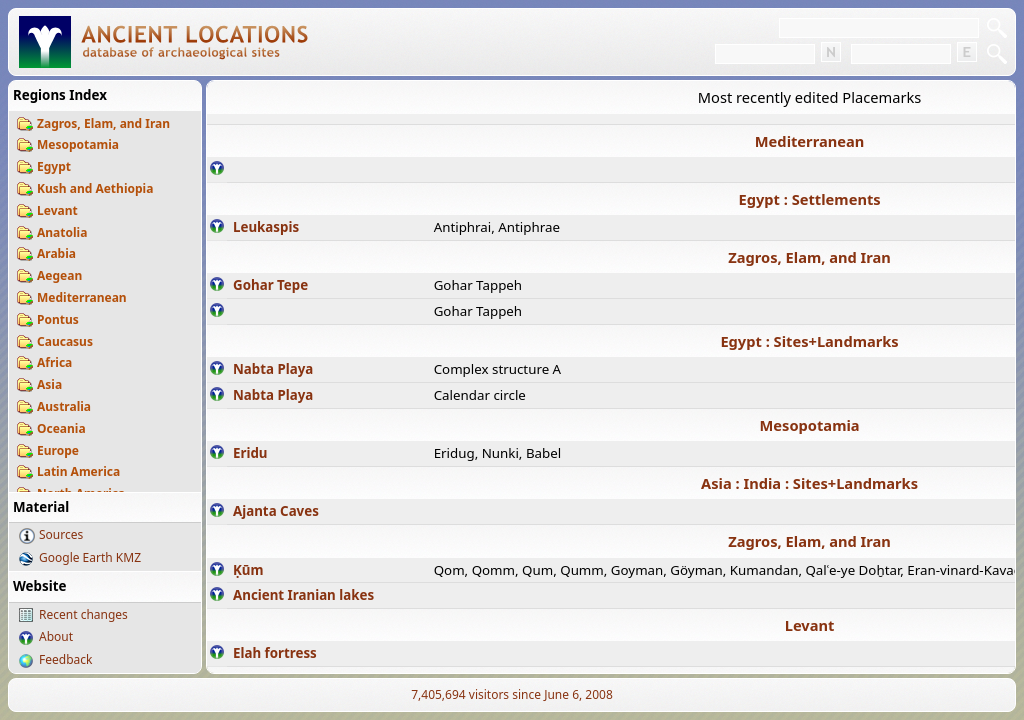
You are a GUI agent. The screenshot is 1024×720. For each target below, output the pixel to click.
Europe (58, 450)
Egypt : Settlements (809, 199)
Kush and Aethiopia (95, 188)
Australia (64, 406)
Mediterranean (82, 297)
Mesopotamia (78, 144)
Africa (54, 362)
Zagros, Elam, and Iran (103, 123)
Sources (61, 534)
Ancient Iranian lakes (303, 595)
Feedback (65, 659)
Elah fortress (275, 653)
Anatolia (62, 232)
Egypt (54, 166)
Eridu (250, 453)
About (56, 636)
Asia (49, 384)
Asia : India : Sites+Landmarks (809, 483)
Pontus (58, 319)
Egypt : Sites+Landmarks (809, 341)
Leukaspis (266, 227)
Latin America (78, 471)
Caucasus (65, 341)
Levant (57, 210)
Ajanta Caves (276, 511)
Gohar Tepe (270, 285)
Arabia (56, 253)
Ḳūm (248, 570)
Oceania (61, 428)
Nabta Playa (273, 369)
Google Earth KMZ (90, 557)
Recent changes (83, 614)
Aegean (59, 275)
